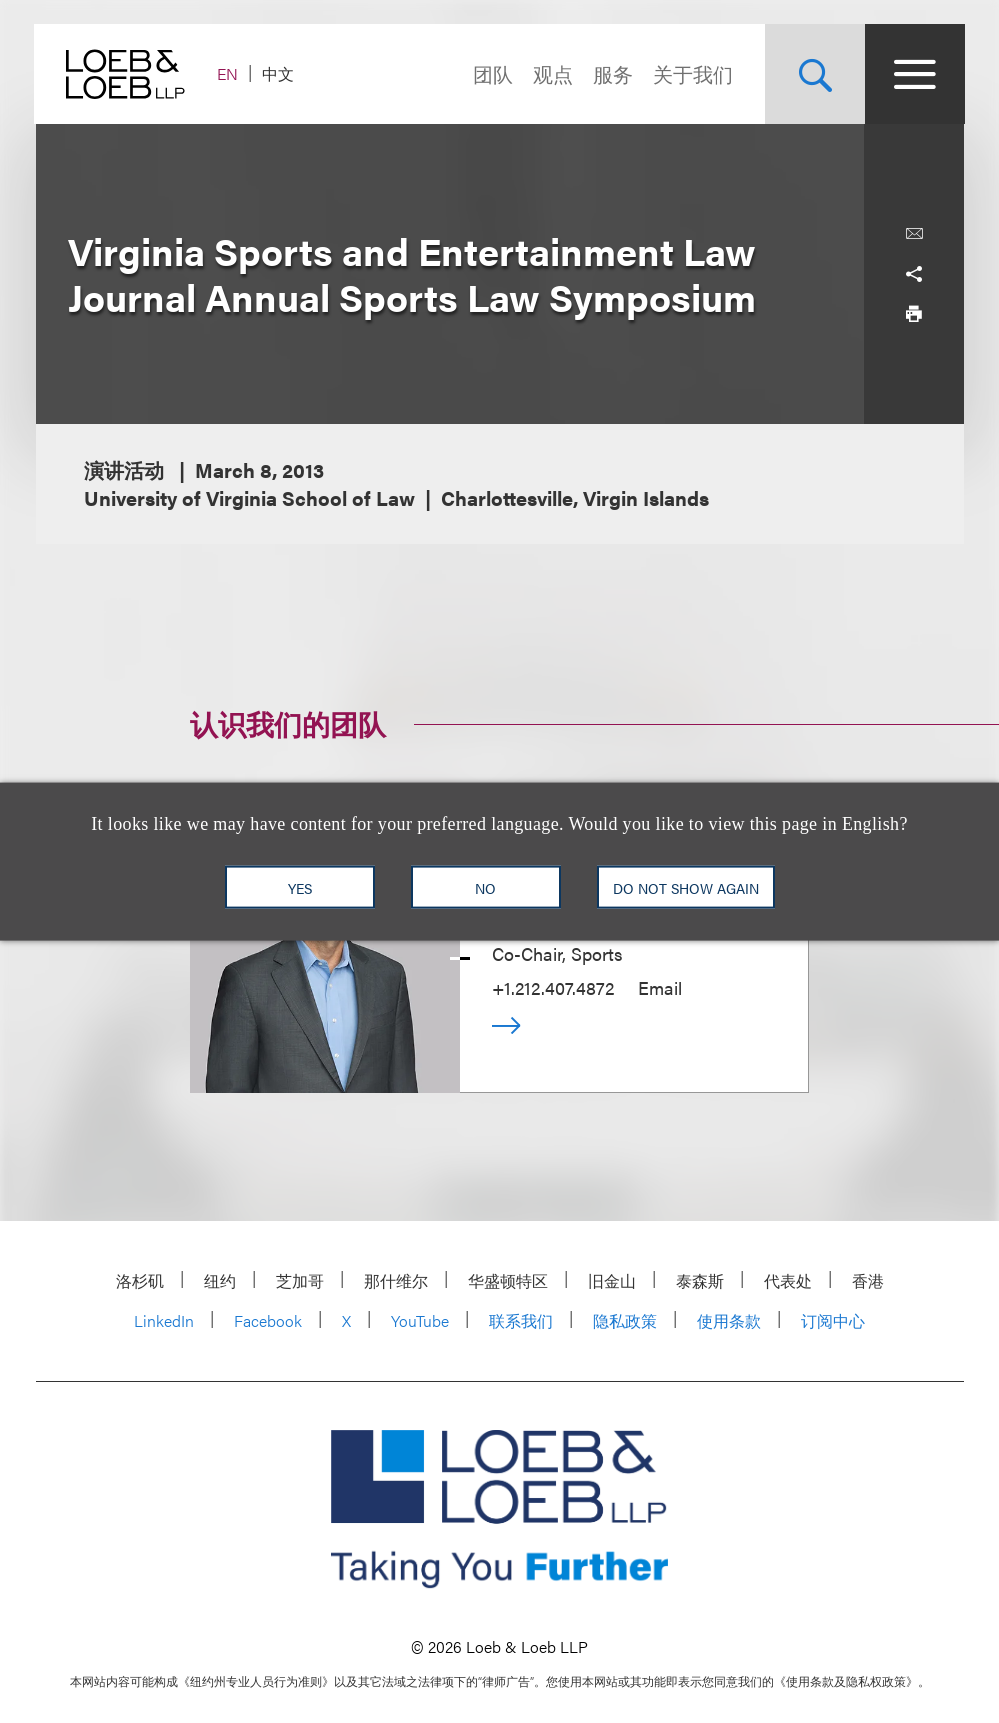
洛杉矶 (140, 1280)
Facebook (268, 1320)
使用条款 (729, 1320)
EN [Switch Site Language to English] (229, 73)
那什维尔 (396, 1280)
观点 (552, 73)
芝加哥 (300, 1280)
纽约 (220, 1280)
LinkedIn (164, 1320)
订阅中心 (833, 1320)
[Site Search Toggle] (814, 74)
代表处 (788, 1280)
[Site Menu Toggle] (914, 74)
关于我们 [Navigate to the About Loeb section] (692, 73)
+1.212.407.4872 (553, 987)
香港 (868, 1280)
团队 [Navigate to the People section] (492, 73)
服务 (612, 73)
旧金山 (612, 1280)
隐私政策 (625, 1320)
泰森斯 (700, 1280)
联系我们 (521, 1320)
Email (660, 987)
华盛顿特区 (508, 1280)
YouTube (420, 1320)
